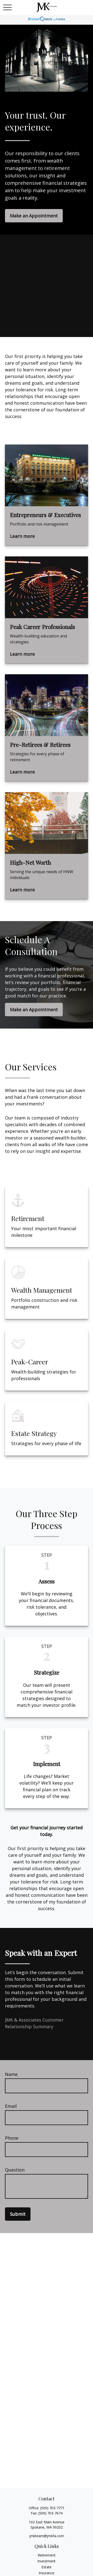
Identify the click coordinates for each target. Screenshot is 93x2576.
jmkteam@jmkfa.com (46, 2536)
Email (11, 2106)
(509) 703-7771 (52, 2508)
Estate (46, 2567)
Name (11, 2074)
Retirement (47, 2555)
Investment (46, 2561)
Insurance (46, 2573)
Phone (11, 2138)
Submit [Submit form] (18, 2214)
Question (15, 2170)
